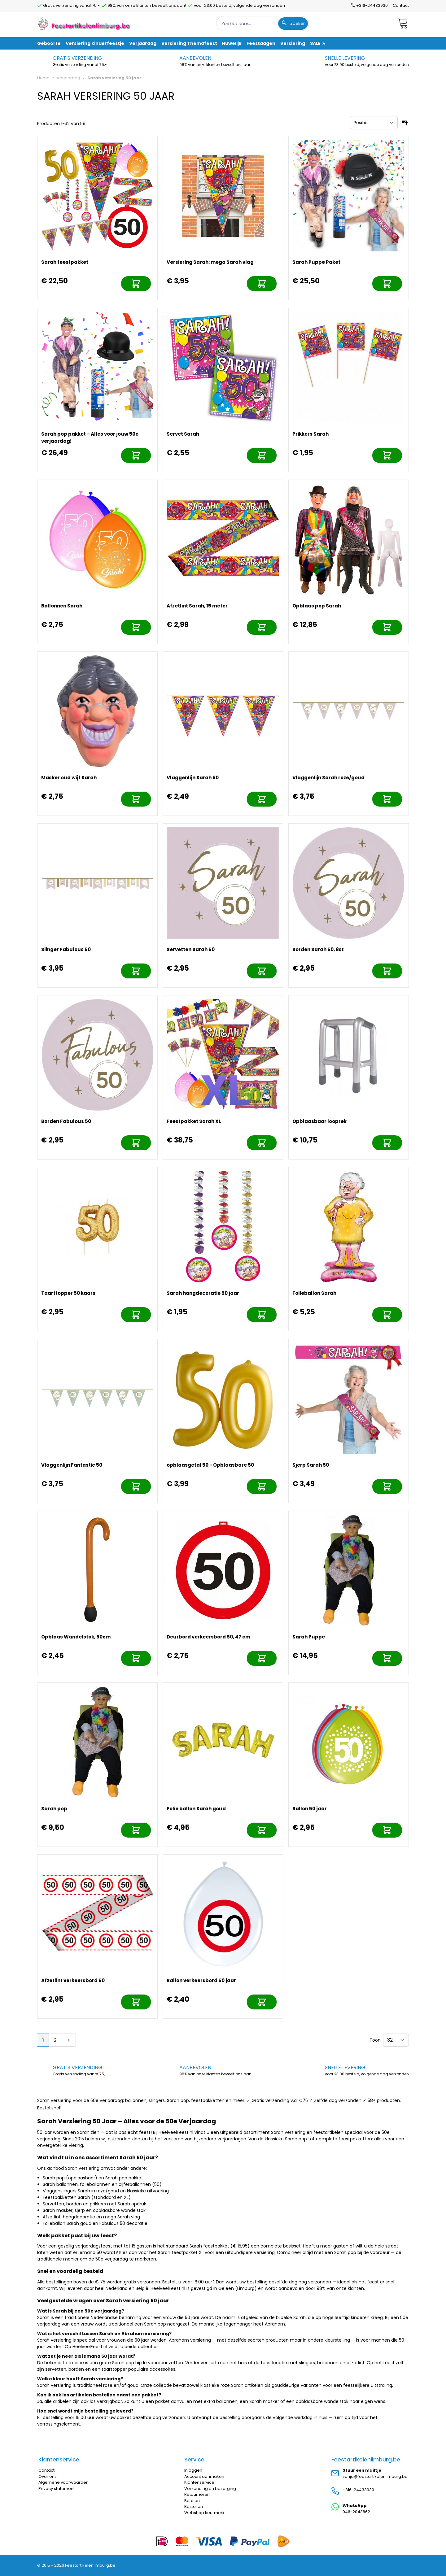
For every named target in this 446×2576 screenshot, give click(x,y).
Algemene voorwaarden (63, 2482)
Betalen (192, 2501)
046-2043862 (356, 2512)
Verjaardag (68, 78)
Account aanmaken (204, 2476)
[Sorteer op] (374, 122)
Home (43, 78)
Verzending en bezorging (210, 2488)
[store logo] (84, 23)
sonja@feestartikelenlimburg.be (375, 2476)
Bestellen (193, 2506)
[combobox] (262, 23)
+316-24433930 (358, 2490)
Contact (401, 5)
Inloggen (193, 2470)
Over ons (47, 2476)
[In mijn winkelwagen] (136, 283)
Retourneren (197, 2494)
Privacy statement (56, 2488)
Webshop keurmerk (204, 2513)
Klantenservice (199, 2482)
